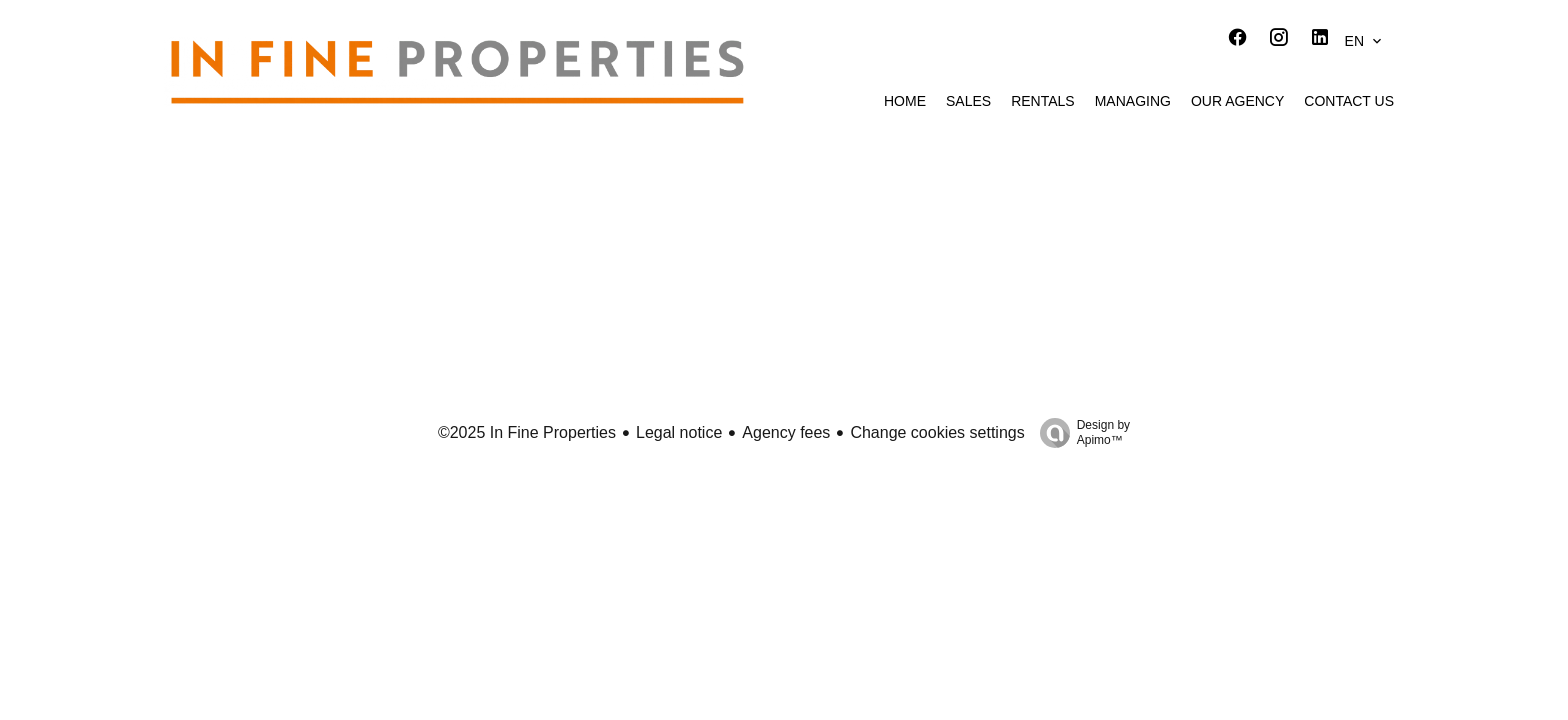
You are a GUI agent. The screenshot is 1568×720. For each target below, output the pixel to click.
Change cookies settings (937, 432)
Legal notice (679, 432)
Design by (1080, 433)
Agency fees (786, 432)
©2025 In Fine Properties (527, 432)
